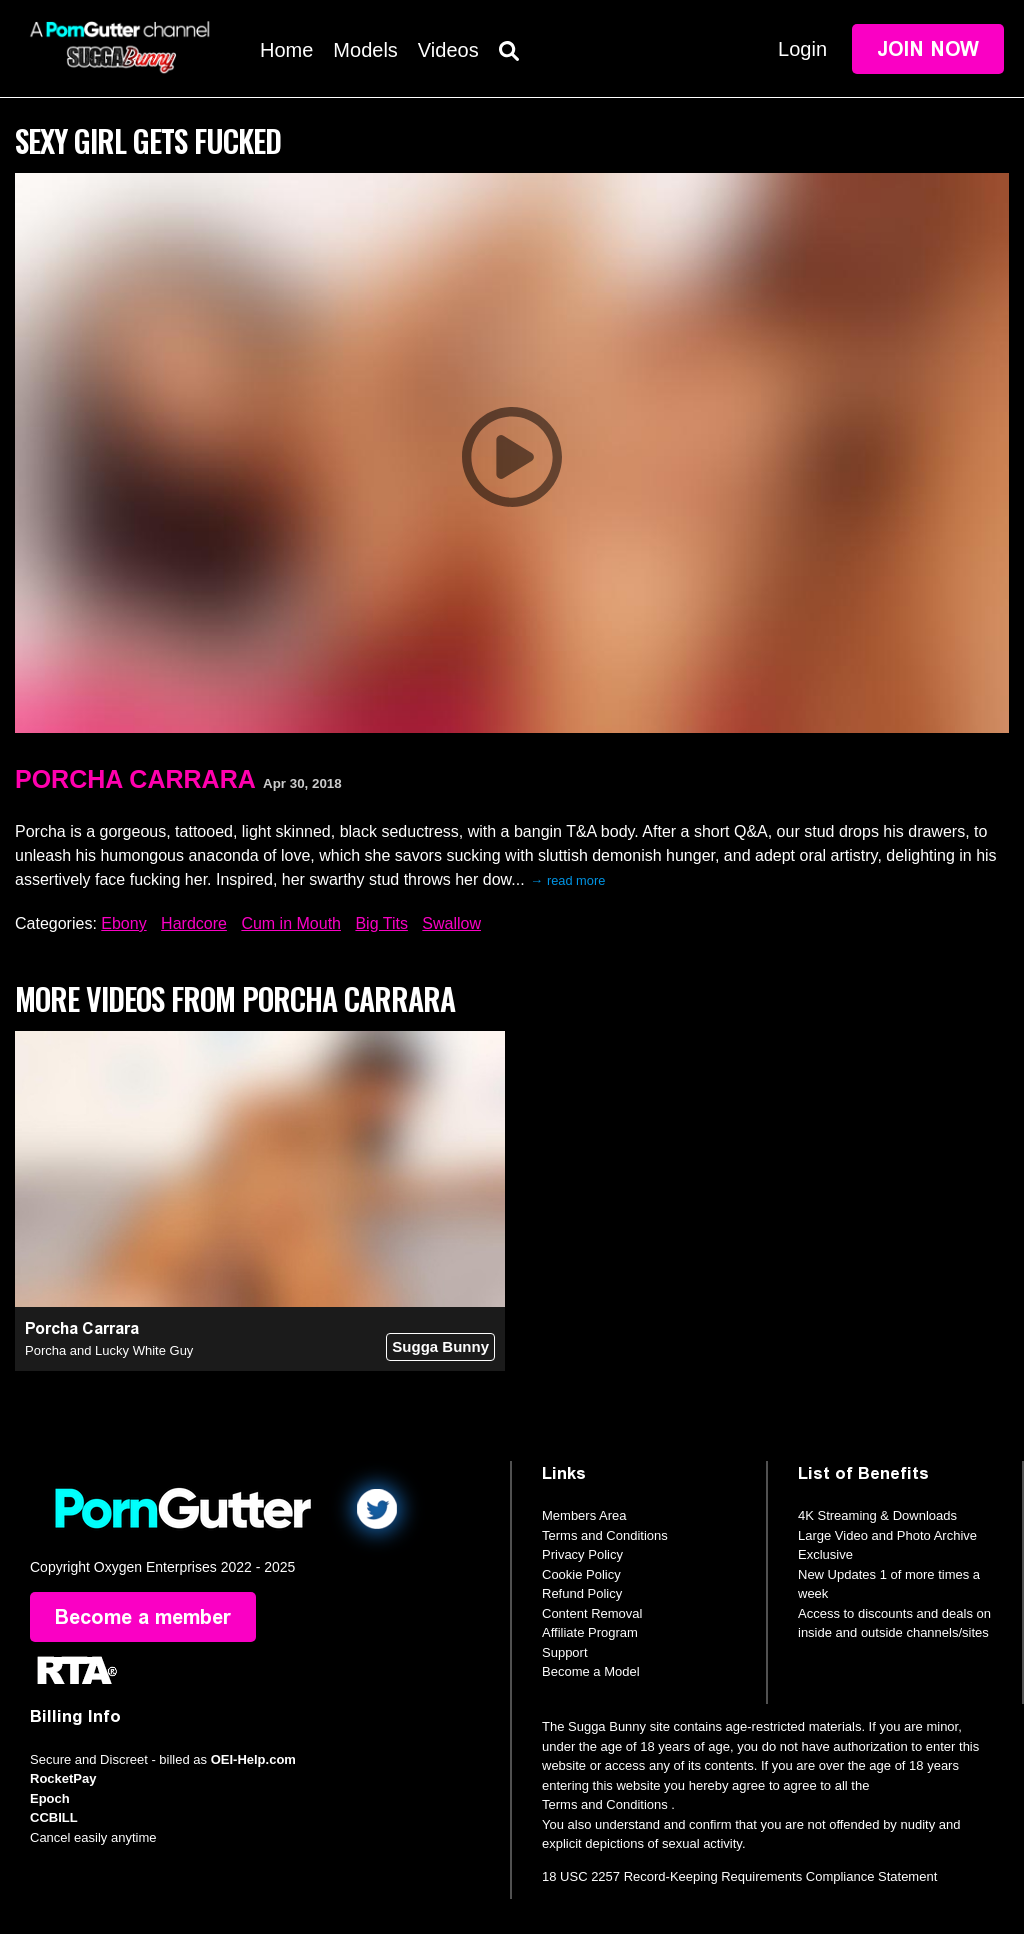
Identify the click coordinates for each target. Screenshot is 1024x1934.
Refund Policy (582, 1593)
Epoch (50, 1798)
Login (802, 49)
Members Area (584, 1515)
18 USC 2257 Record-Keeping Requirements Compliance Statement (739, 1876)
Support (565, 1652)
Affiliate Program (590, 1632)
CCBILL (54, 1817)
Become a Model (591, 1671)
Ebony (123, 923)
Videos (448, 50)
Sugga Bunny (440, 1346)
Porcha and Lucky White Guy (109, 1350)
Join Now (928, 49)
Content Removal (592, 1613)
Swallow (451, 923)
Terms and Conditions (605, 1535)
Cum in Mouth (291, 923)
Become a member (143, 1617)
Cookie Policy (581, 1574)
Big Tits (381, 923)
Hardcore (194, 923)
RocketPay (63, 1778)
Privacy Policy (582, 1554)
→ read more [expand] (568, 880)
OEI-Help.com (253, 1759)
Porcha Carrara (135, 779)
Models (365, 50)
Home (286, 50)
